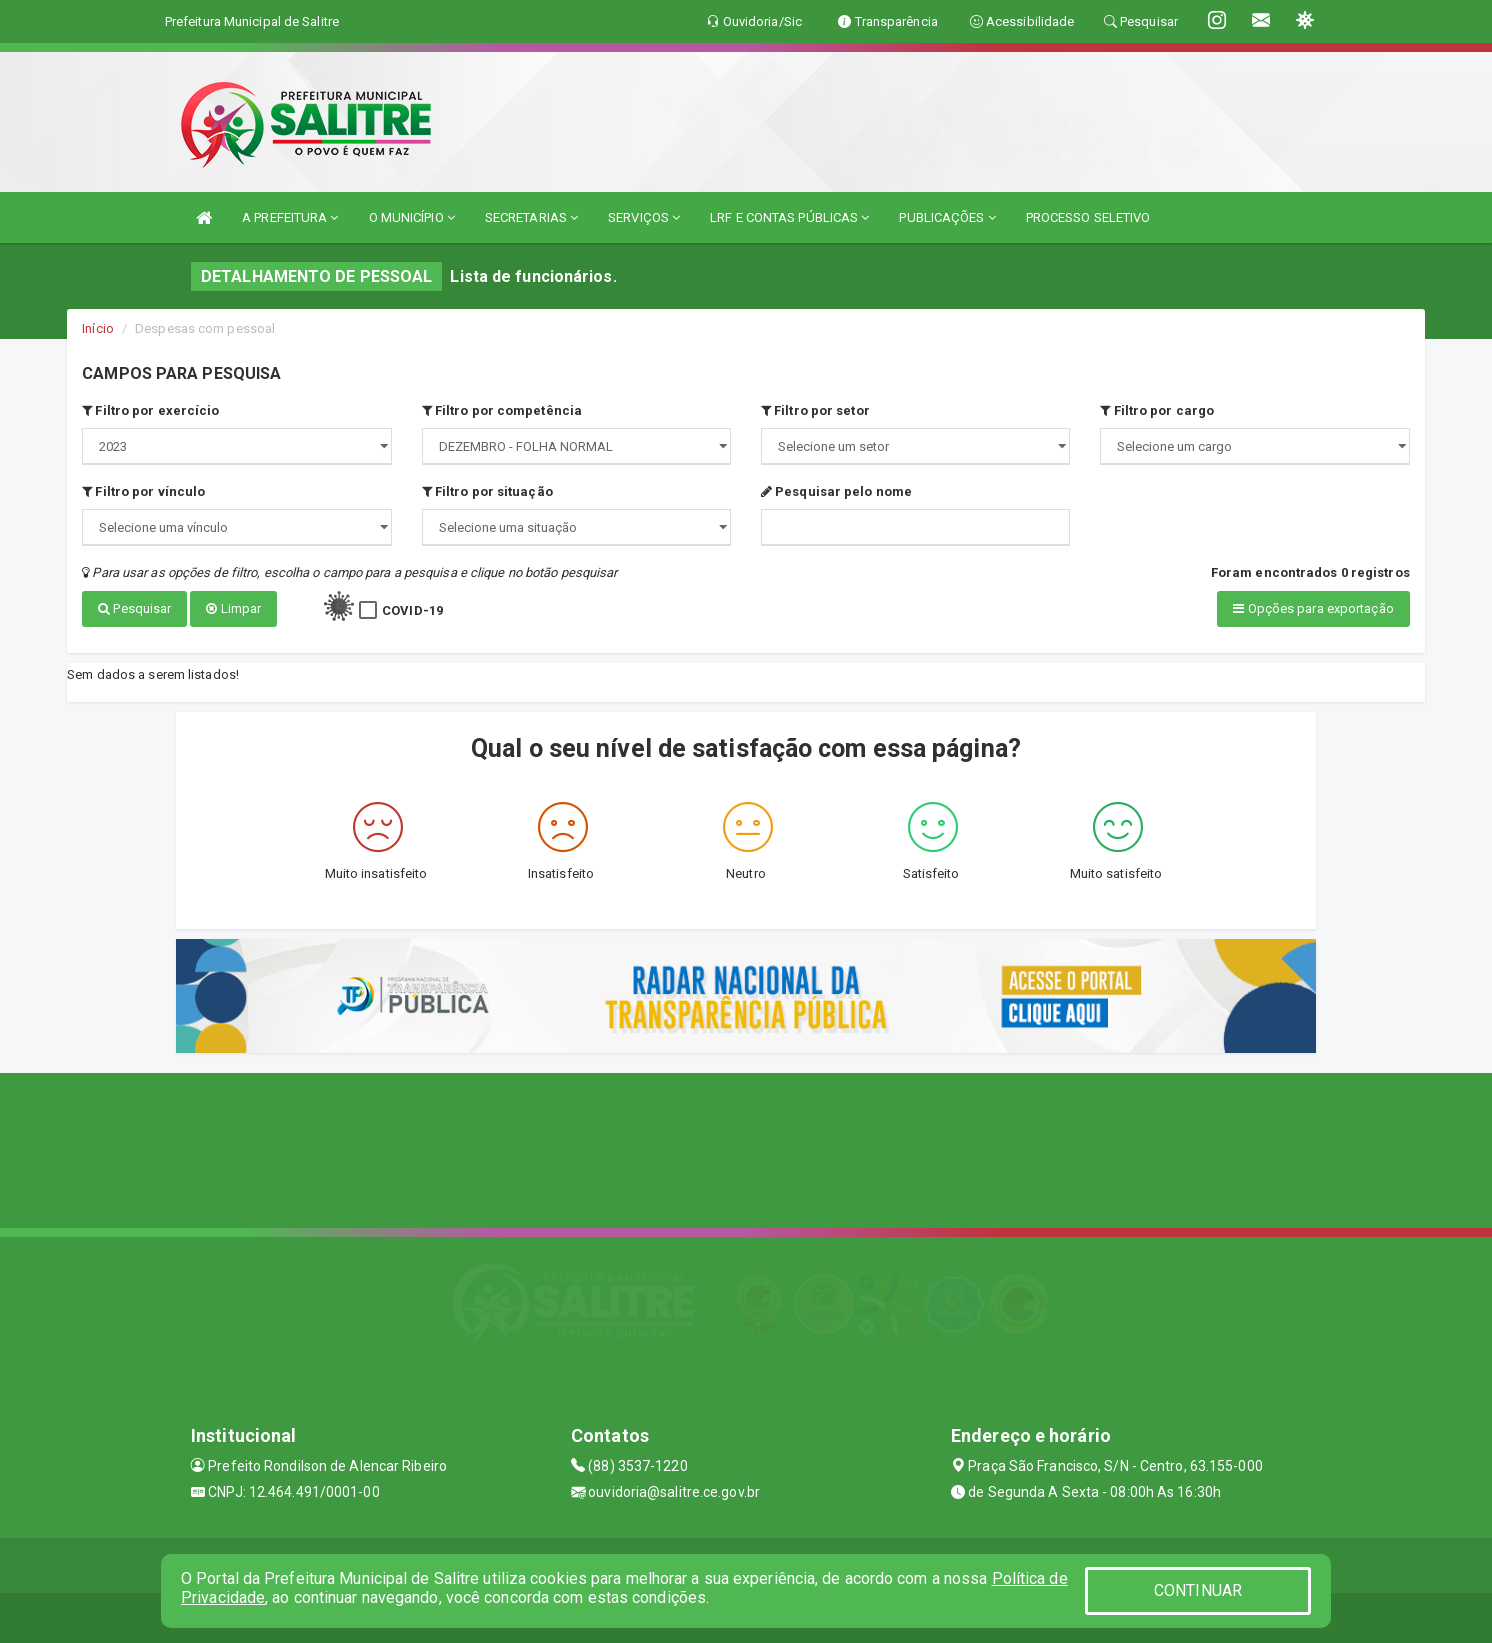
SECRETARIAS (531, 217)
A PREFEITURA (290, 217)
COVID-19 (412, 610)
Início (98, 328)
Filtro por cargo (1157, 410)
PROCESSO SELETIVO (1088, 217)
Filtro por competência (502, 410)
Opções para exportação (1313, 608)
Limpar (233, 608)
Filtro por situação (487, 491)
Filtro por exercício (150, 410)
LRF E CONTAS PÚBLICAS (789, 217)
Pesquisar (134, 608)
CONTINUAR (1198, 1590)
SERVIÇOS (644, 217)
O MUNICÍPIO (412, 217)
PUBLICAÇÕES (947, 217)
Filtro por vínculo (143, 491)
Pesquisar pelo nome (836, 491)
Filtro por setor (815, 410)
